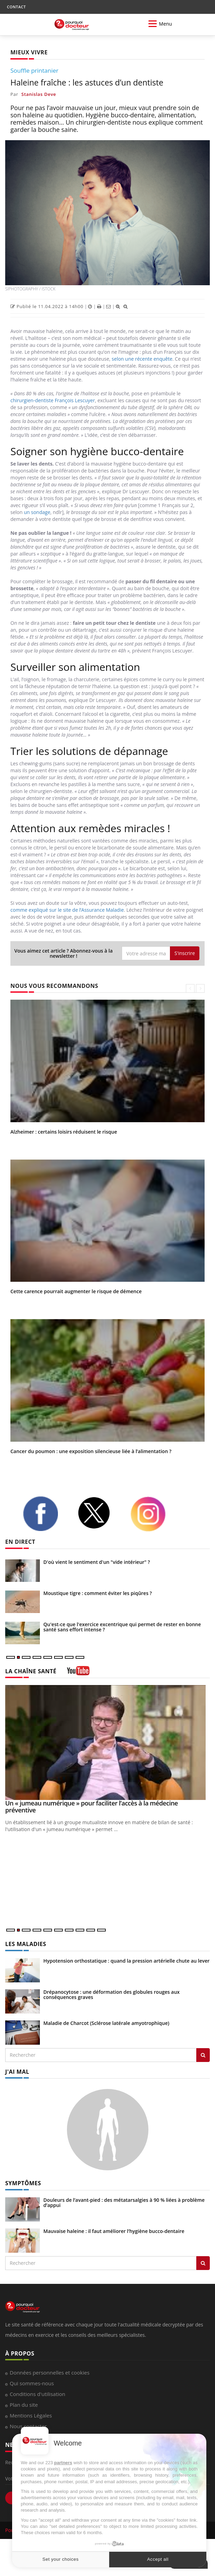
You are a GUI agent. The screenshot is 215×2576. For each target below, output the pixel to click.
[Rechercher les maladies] (203, 2055)
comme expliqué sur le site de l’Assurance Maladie (67, 910)
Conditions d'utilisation (37, 2393)
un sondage (37, 512)
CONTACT (16, 6)
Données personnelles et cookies (49, 2372)
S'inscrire (184, 953)
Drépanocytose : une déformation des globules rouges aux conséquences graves (111, 1994)
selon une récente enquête (142, 358)
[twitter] (98, 1512)
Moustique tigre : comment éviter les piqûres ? (97, 1593)
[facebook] (45, 1513)
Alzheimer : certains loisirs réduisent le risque (63, 1131)
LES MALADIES (25, 1944)
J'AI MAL (17, 2071)
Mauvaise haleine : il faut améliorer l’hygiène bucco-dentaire (113, 2231)
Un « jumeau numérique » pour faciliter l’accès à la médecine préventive (91, 1806)
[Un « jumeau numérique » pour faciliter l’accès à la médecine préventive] (107, 1742)
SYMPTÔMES (23, 2183)
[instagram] (152, 1514)
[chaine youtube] (78, 1673)
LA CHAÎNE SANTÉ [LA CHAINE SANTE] (31, 1671)
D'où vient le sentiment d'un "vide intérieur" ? (96, 1562)
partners (63, 2462)
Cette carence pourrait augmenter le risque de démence (75, 1291)
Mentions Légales (31, 2415)
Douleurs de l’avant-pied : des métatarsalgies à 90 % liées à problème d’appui (124, 2202)
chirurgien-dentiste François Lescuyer (52, 400)
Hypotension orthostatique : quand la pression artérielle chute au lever (126, 1960)
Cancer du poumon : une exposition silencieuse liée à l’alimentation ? (90, 1451)
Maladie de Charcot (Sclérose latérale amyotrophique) (106, 2023)
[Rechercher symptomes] (203, 2263)
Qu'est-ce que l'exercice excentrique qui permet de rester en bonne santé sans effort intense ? (122, 1627)
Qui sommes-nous (32, 2383)
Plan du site (24, 2404)
